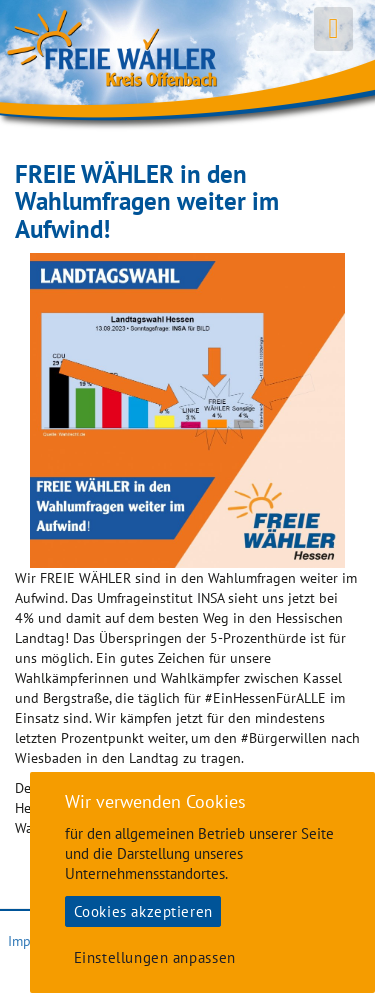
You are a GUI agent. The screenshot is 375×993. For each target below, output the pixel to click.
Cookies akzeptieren (143, 911)
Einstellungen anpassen (155, 957)
